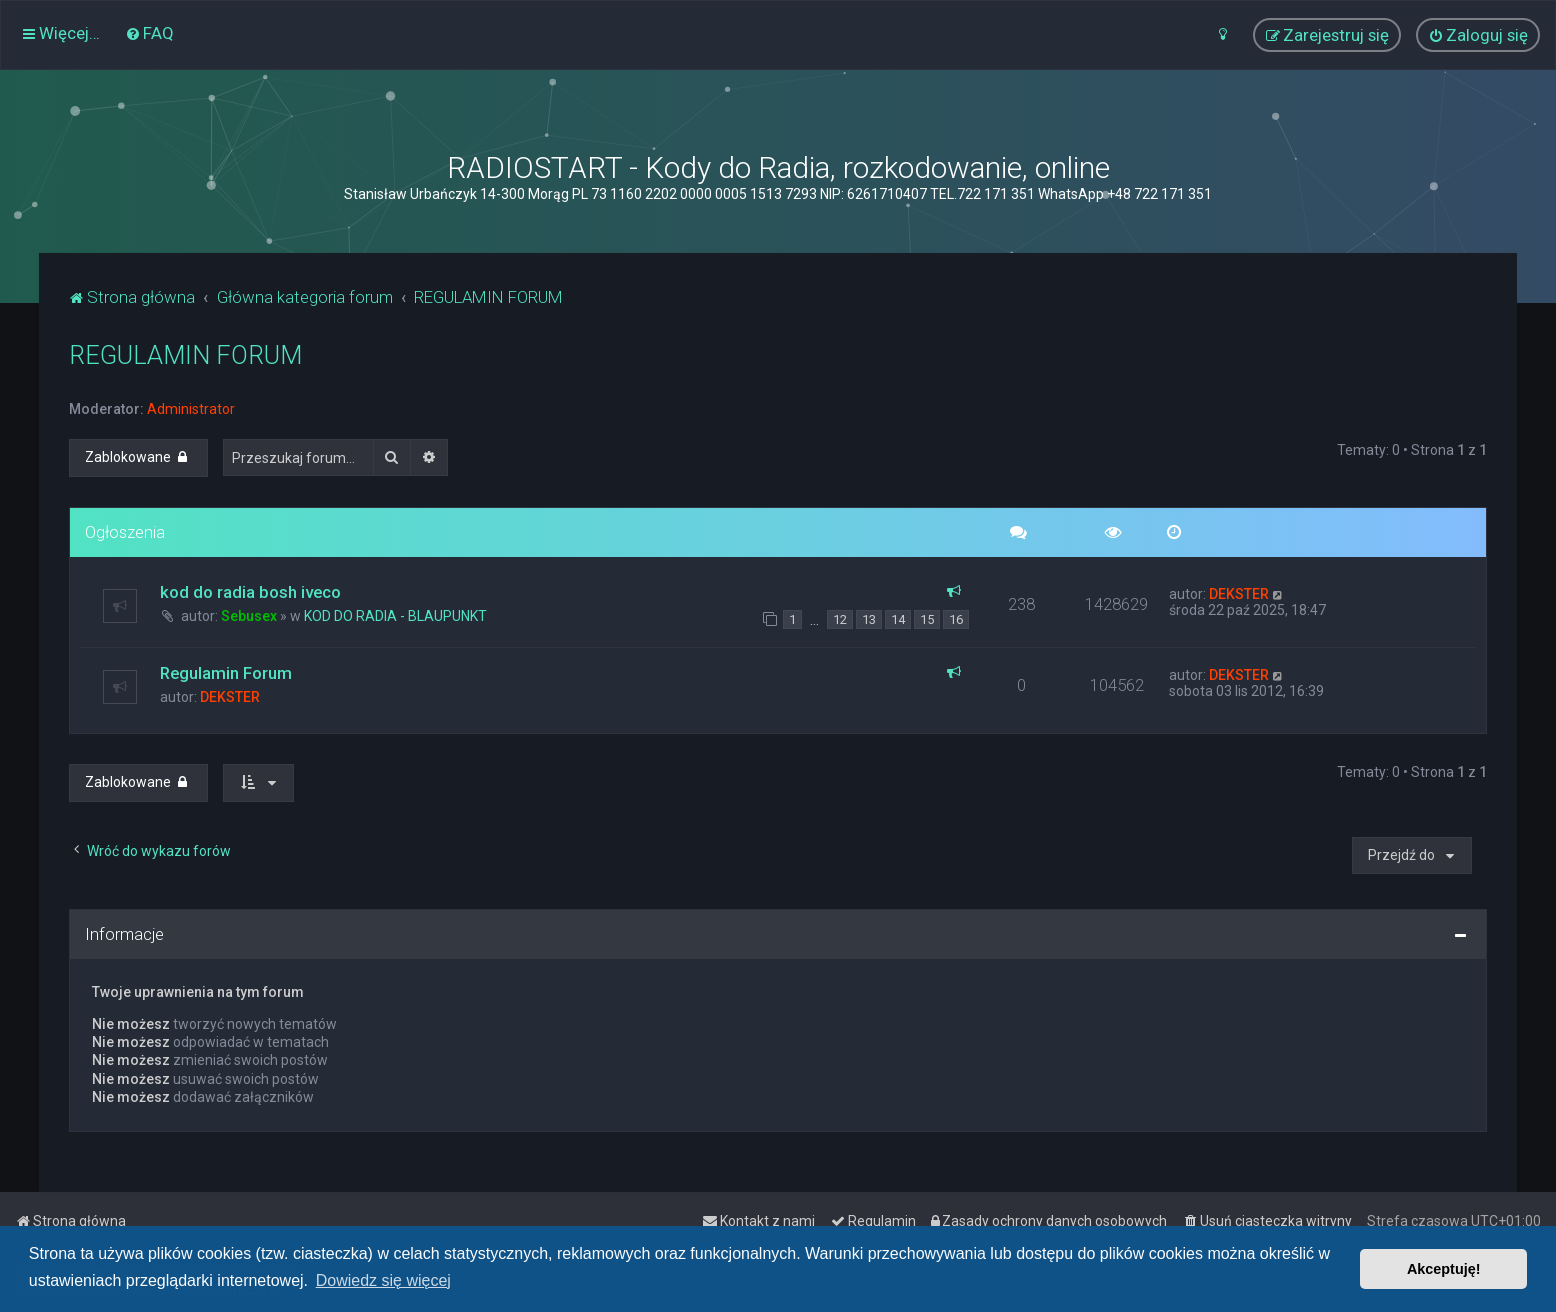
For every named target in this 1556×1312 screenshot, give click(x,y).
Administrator (191, 409)
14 (898, 619)
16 (956, 619)
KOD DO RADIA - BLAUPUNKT (395, 616)
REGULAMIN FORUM (185, 355)
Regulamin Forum (226, 673)
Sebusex (249, 616)
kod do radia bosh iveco (250, 592)
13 (869, 619)
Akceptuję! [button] (1444, 1269)
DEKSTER (1239, 594)
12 (840, 619)
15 (927, 619)
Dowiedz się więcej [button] (383, 1280)
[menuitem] (149, 33)
